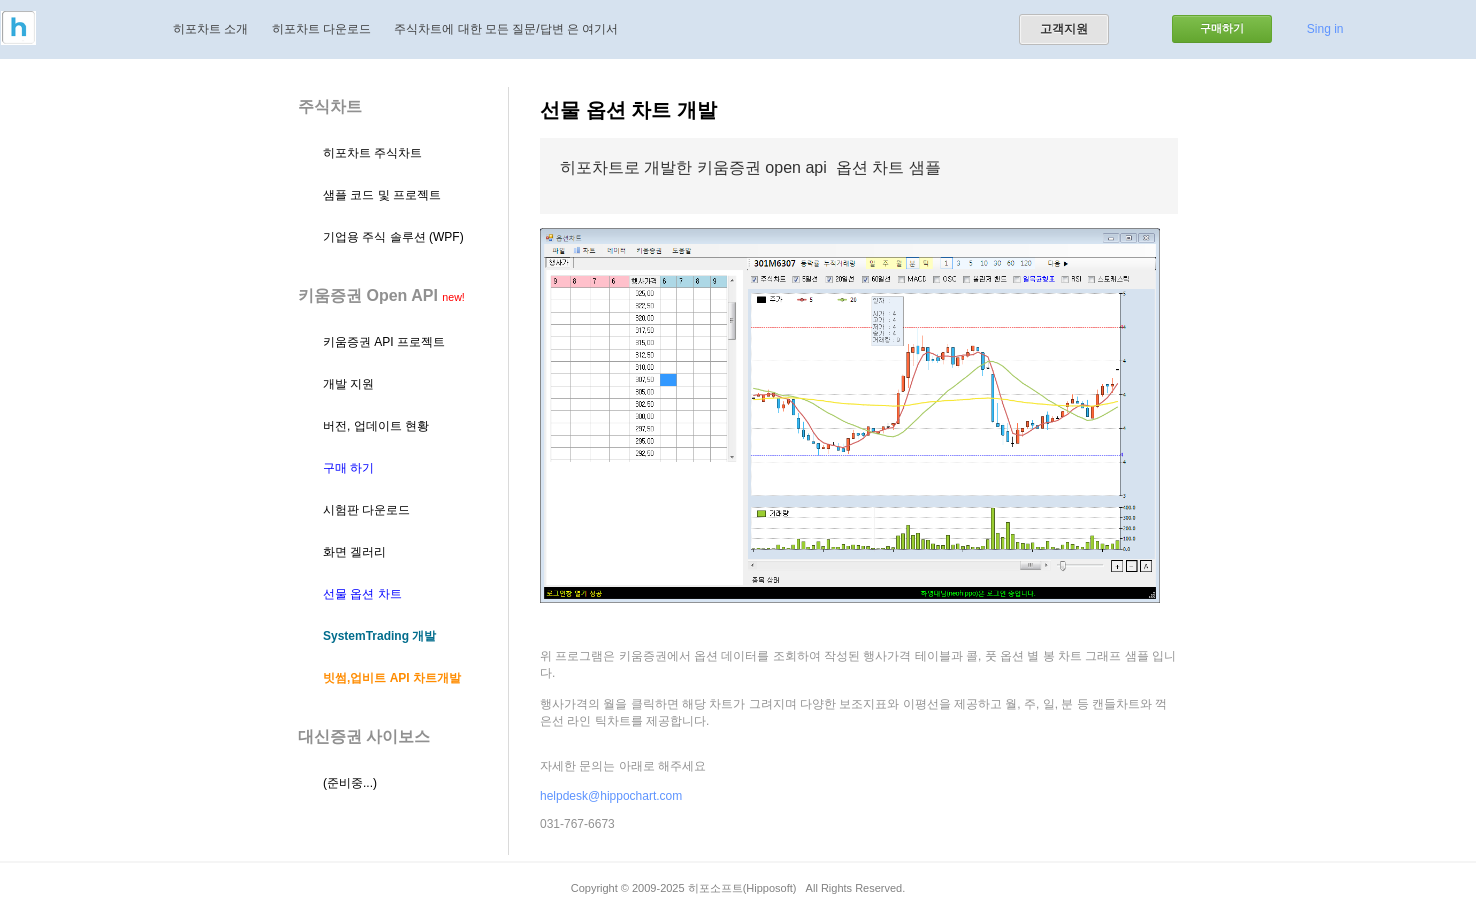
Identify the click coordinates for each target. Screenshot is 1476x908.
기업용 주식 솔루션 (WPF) (393, 237)
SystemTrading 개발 (379, 636)
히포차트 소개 (210, 29)
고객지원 (1064, 29)
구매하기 (1222, 28)
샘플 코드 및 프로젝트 (382, 195)
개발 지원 (348, 384)
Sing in (1325, 29)
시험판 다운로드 (366, 510)
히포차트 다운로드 (321, 29)
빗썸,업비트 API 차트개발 (392, 678)
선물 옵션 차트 (362, 594)
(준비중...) (350, 783)
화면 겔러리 (354, 552)
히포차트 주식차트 (372, 153)
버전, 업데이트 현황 (376, 426)
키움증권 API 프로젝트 (384, 342)
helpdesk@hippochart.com (611, 796)
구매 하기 (348, 468)
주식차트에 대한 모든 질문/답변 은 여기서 (506, 29)
